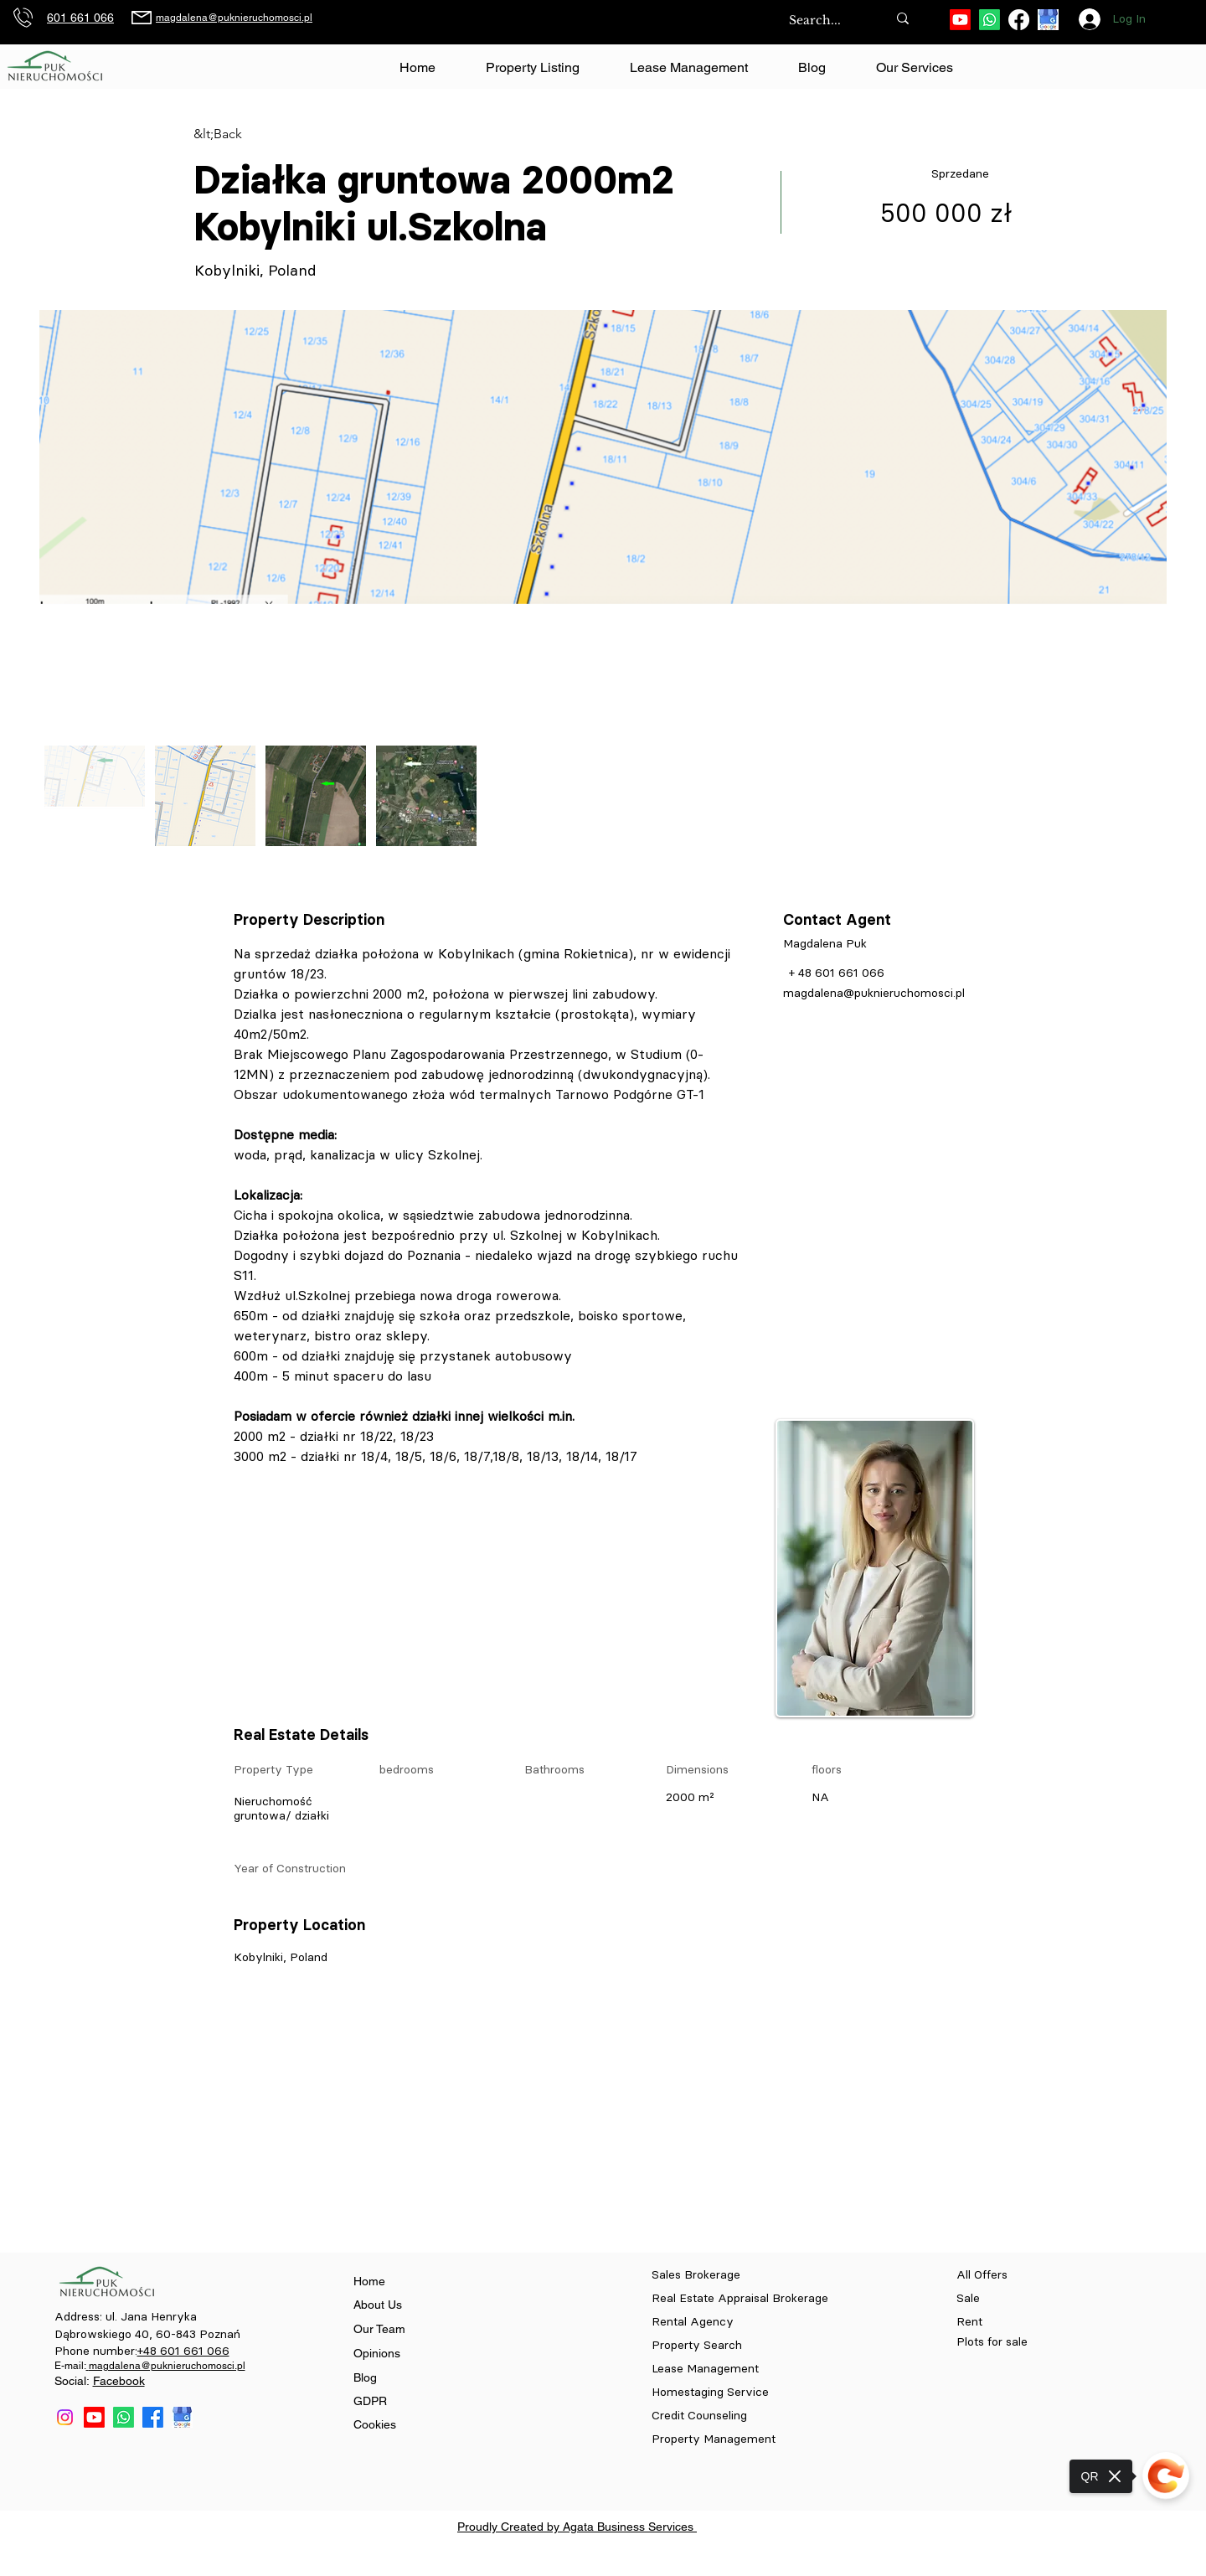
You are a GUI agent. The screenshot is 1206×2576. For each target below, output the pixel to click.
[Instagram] (64, 2417)
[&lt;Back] (252, 134)
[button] (914, 68)
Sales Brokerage (696, 2275)
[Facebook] (1018, 19)
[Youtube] (960, 19)
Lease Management (705, 2369)
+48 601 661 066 (183, 2351)
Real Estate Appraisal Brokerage (740, 2298)
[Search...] (820, 21)
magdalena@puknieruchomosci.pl (234, 17)
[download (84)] (1048, 19)
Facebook (119, 2381)
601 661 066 (80, 17)
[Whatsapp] (989, 19)
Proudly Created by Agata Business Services (577, 2526)
